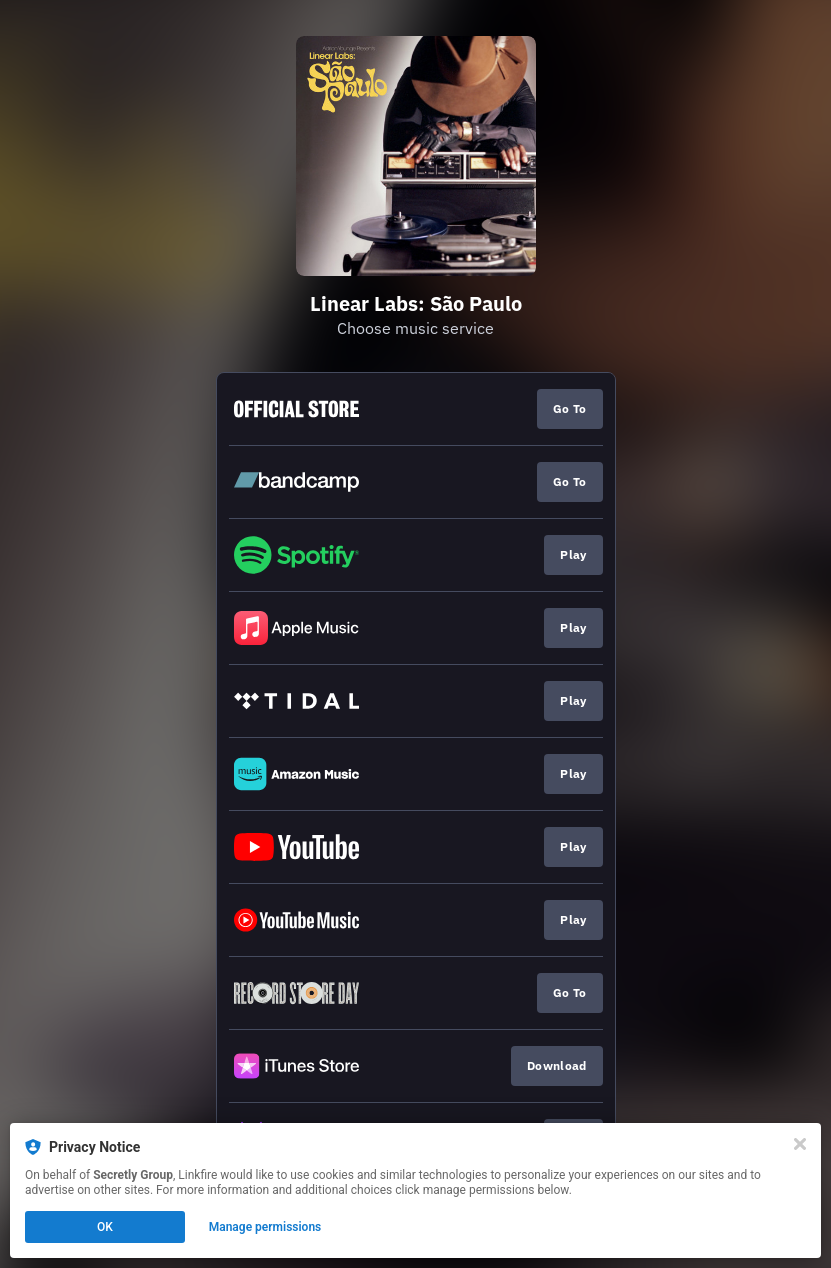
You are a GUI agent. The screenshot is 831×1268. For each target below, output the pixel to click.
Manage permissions (265, 1227)
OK (105, 1227)
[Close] (800, 1144)
